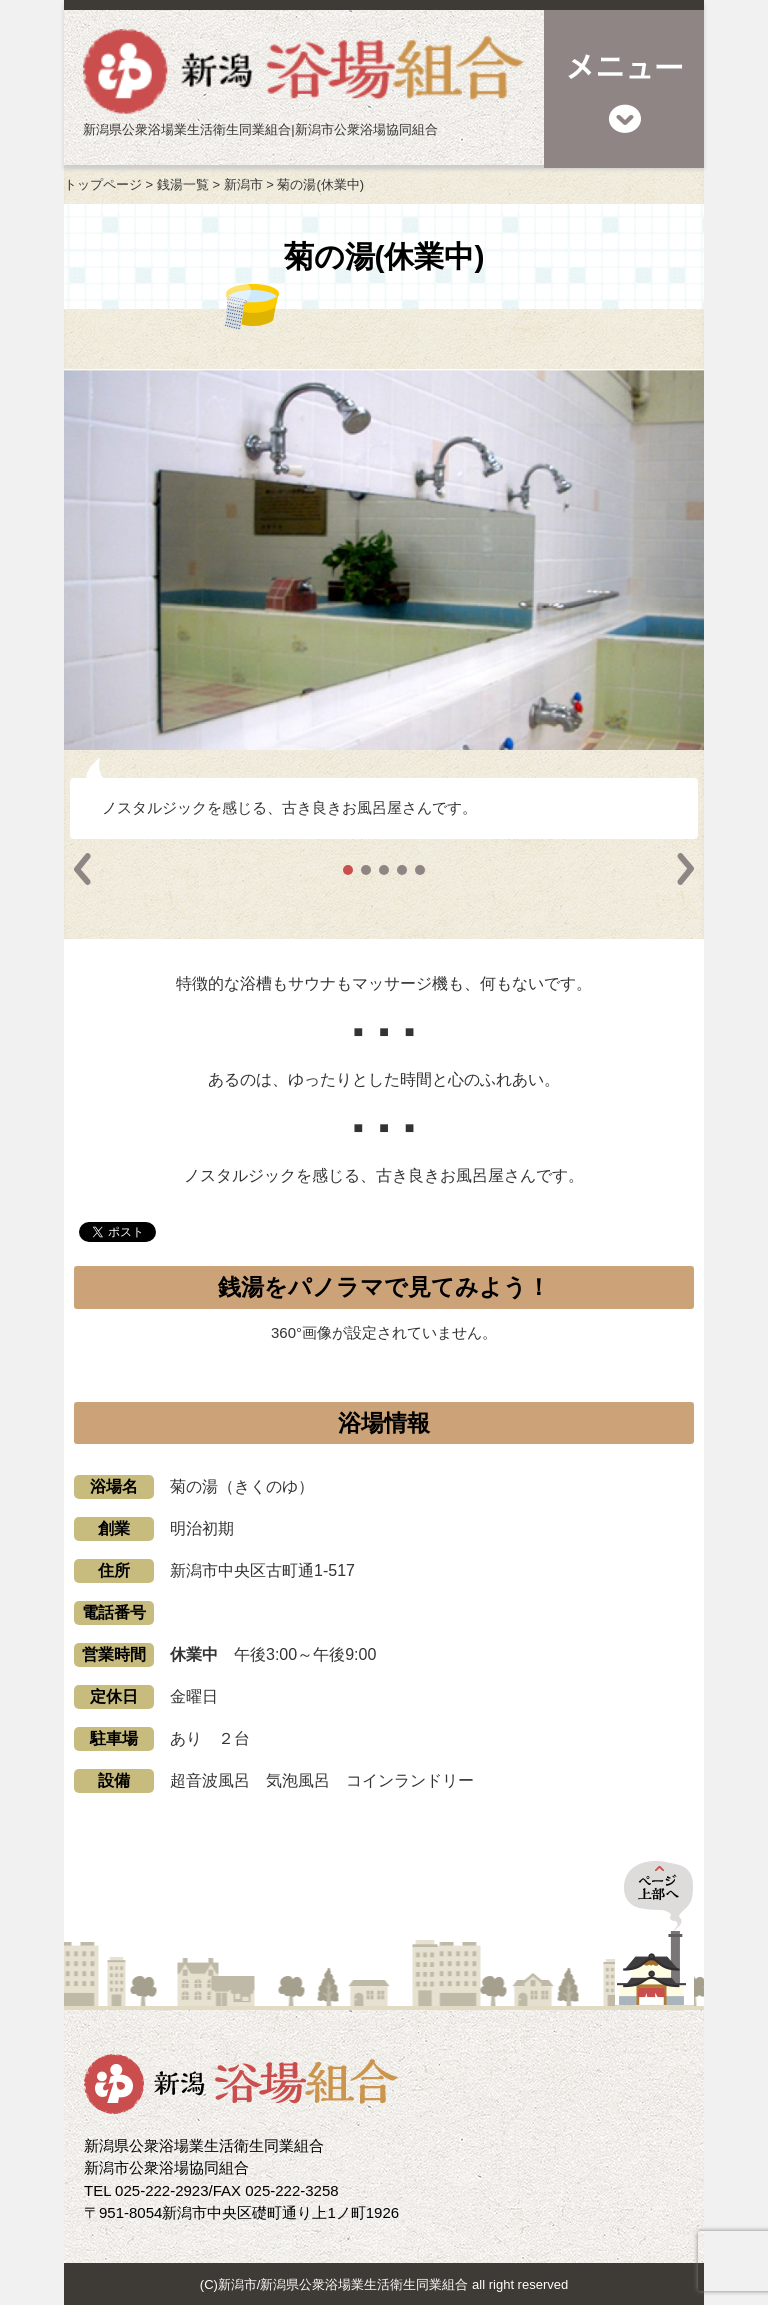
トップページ (103, 184)
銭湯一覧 (183, 184)
